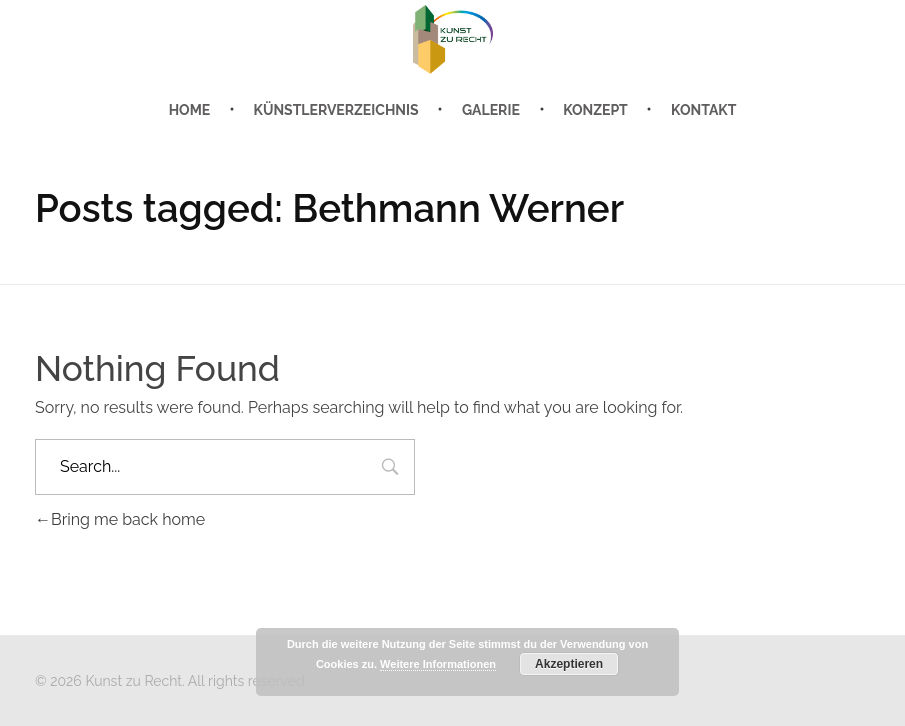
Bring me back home (120, 519)
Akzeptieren (569, 664)
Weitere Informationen (438, 664)
